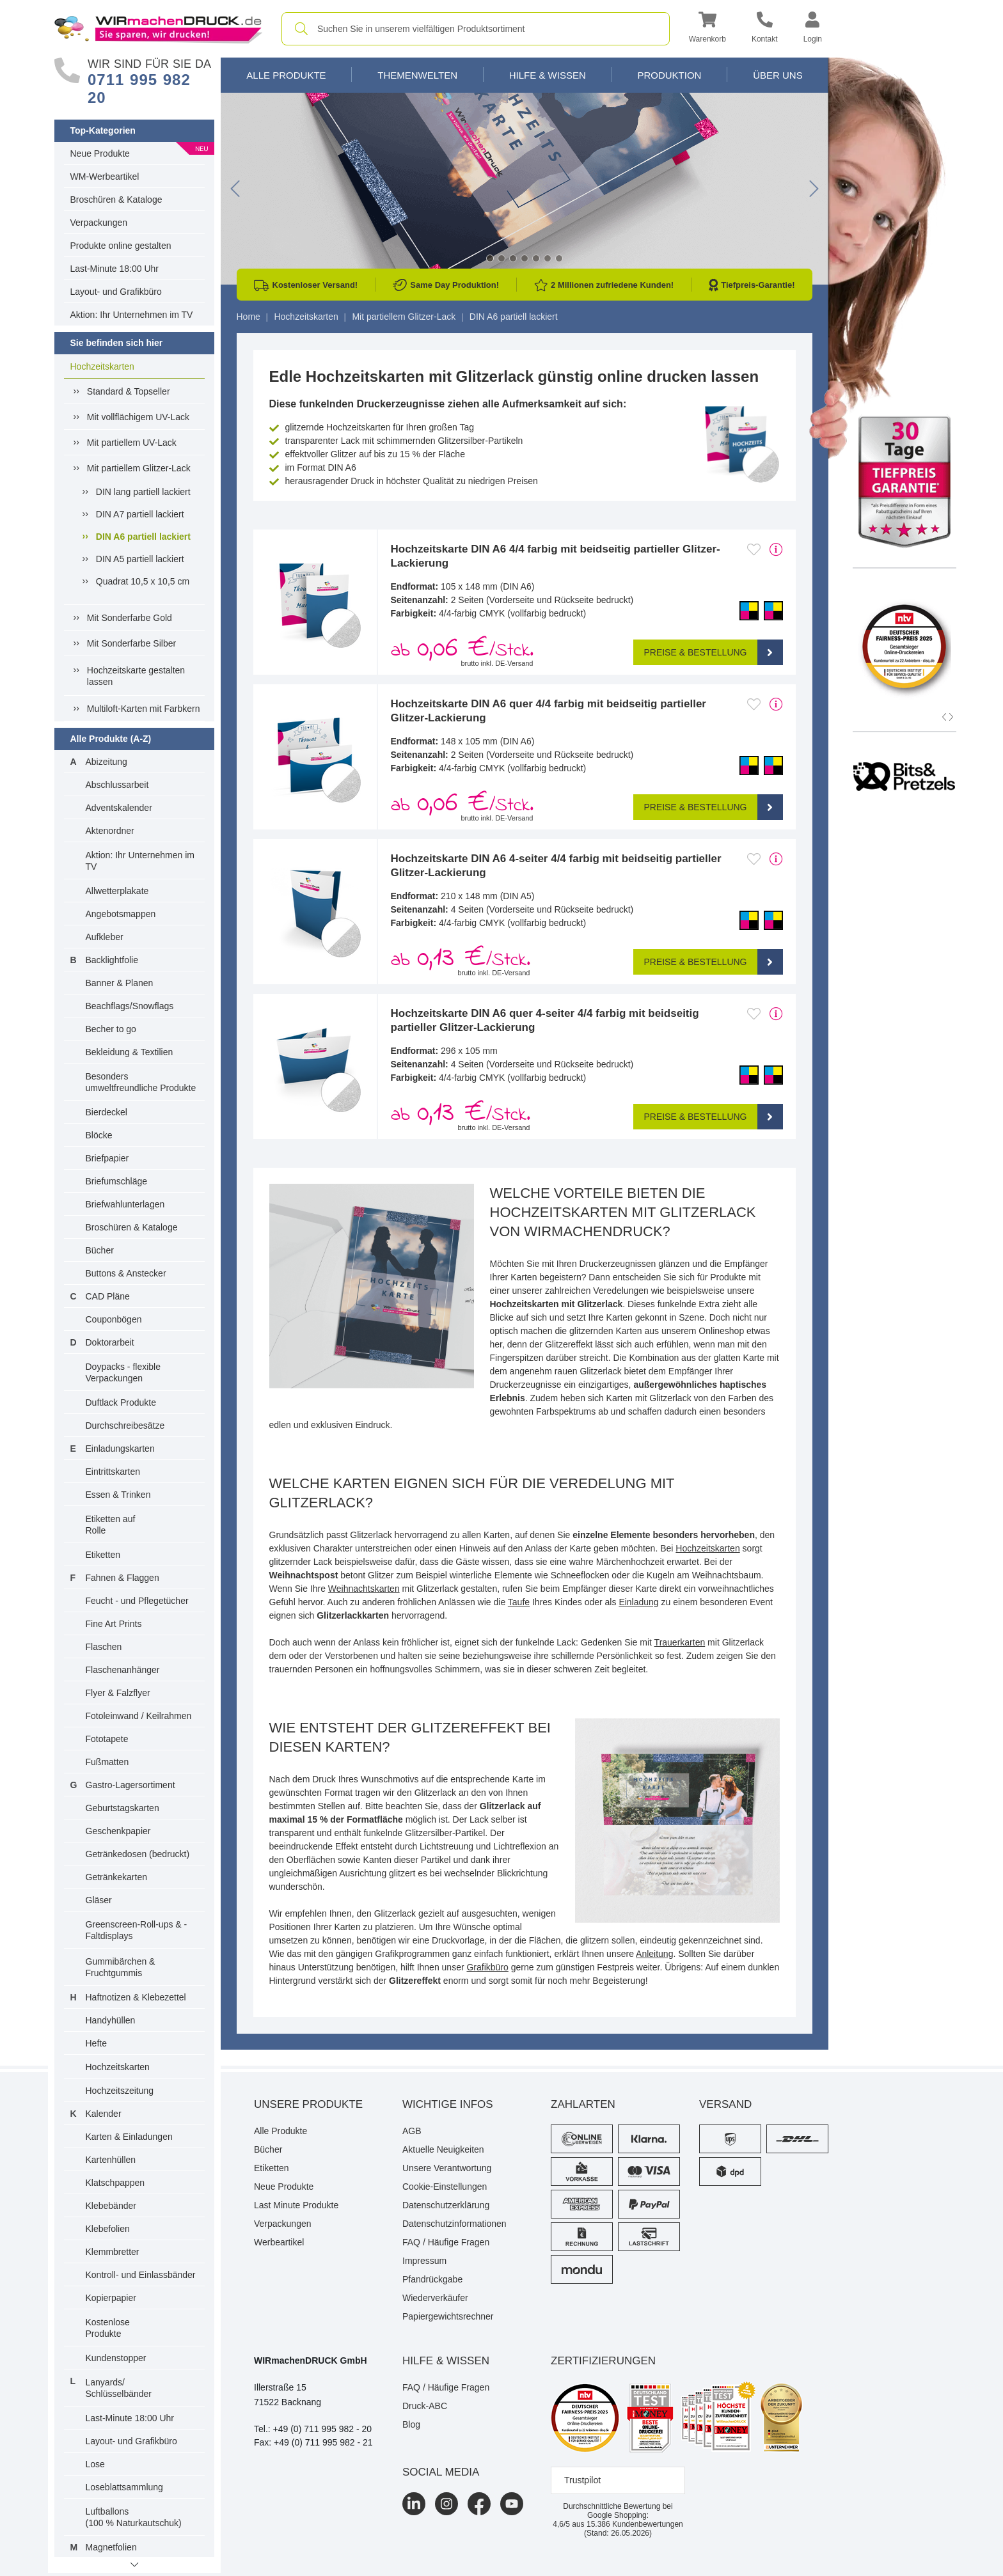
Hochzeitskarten (102, 366)
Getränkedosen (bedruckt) (138, 1854)
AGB (412, 2131)
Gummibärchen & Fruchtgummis (120, 1967)
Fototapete (107, 1738)
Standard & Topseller (128, 391)
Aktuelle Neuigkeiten (443, 2149)
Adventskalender (119, 807)
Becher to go (111, 1029)
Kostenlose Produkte (108, 2328)
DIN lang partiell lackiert (143, 492)
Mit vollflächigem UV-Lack (138, 417)
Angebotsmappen (121, 913)
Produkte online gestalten (120, 245)
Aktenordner (110, 830)
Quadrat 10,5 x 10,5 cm (142, 581)
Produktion (669, 75)
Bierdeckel (106, 1112)
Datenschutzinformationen (454, 2224)
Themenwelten (417, 75)
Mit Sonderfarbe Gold (129, 618)
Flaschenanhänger (123, 1669)
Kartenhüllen (111, 2159)
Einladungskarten (120, 1448)
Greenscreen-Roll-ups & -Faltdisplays (136, 1930)
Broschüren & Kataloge (116, 199)
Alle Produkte (286, 75)
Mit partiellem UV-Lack (132, 442)
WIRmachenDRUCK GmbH (310, 2360)
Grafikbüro (487, 1967)
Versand (725, 2104)
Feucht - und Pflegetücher (137, 1600)
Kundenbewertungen (635, 2524)
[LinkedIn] (413, 2503)
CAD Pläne (108, 1296)
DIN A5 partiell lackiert (140, 559)
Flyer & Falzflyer (118, 1692)
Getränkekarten (117, 1877)
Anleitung (654, 1954)
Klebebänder (111, 2205)
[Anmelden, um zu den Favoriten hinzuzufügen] (754, 549)
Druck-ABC (424, 2406)
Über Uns (778, 75)
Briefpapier (107, 1158)
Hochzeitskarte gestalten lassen (136, 676)
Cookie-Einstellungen (444, 2186)
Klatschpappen (115, 2182)
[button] (707, 29)
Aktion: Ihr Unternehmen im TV (131, 314)
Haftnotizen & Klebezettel (136, 1997)
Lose (95, 2464)
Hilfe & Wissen (547, 75)
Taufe (519, 1602)
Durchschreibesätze (125, 1425)
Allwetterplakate (117, 890)
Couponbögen (114, 1319)
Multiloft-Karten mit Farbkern (143, 708)
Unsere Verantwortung (446, 2168)
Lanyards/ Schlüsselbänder (119, 2388)
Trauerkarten (680, 1642)
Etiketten (103, 1554)
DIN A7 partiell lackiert (140, 514)
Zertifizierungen (603, 2361)
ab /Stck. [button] (462, 650)
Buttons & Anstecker (126, 1273)
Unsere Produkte (308, 2104)
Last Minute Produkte (296, 2205)
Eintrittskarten (113, 1471)
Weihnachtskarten (364, 1588)
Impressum (424, 2261)
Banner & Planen (120, 982)
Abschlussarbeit (117, 784)
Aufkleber (104, 936)
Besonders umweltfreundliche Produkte (141, 1082)
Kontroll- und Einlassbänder (141, 2274)
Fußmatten (107, 1761)
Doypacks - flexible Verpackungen (123, 1372)
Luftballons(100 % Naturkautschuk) (134, 2517)
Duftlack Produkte (121, 1402)
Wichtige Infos (447, 2104)
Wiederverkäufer (435, 2298)
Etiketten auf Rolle (111, 1524)
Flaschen (104, 1646)
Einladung (638, 1602)
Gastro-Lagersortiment (130, 1784)
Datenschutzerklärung (445, 2205)
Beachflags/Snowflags (130, 1005)
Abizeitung (106, 761)
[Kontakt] (765, 29)
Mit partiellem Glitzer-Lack (139, 468)
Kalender (104, 2113)
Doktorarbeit (110, 1342)
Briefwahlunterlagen (125, 1204)
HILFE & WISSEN (445, 2361)
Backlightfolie (112, 959)
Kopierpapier (111, 2297)
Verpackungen (99, 222)
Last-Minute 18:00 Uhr (114, 268)
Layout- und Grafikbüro (116, 291)
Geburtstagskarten (122, 1807)
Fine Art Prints (114, 1623)
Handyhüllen (111, 2020)
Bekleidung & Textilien (129, 1052)
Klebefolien (108, 2228)
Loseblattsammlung (124, 2487)
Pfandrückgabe (432, 2279)
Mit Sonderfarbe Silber (131, 643)
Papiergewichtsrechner (447, 2316)
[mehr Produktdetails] (776, 549)
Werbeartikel (279, 2242)
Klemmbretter (112, 2251)
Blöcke (99, 1135)
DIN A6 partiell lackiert (143, 536)
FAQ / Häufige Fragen (445, 2242)
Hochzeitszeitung (120, 2090)
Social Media (440, 2472)
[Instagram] (446, 2503)
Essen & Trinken (118, 1494)
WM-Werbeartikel (104, 176)
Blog (411, 2424)
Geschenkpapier (118, 1830)
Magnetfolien (111, 2547)
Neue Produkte (100, 153)
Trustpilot (582, 2480)
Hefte (96, 2043)
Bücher (100, 1250)
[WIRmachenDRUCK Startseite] (158, 28)
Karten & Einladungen (129, 2136)
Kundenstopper (116, 2357)
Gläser (99, 1900)
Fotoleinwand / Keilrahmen (139, 1715)
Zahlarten (583, 2104)
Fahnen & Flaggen (122, 1577)
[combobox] (476, 29)
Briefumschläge (117, 1181)
